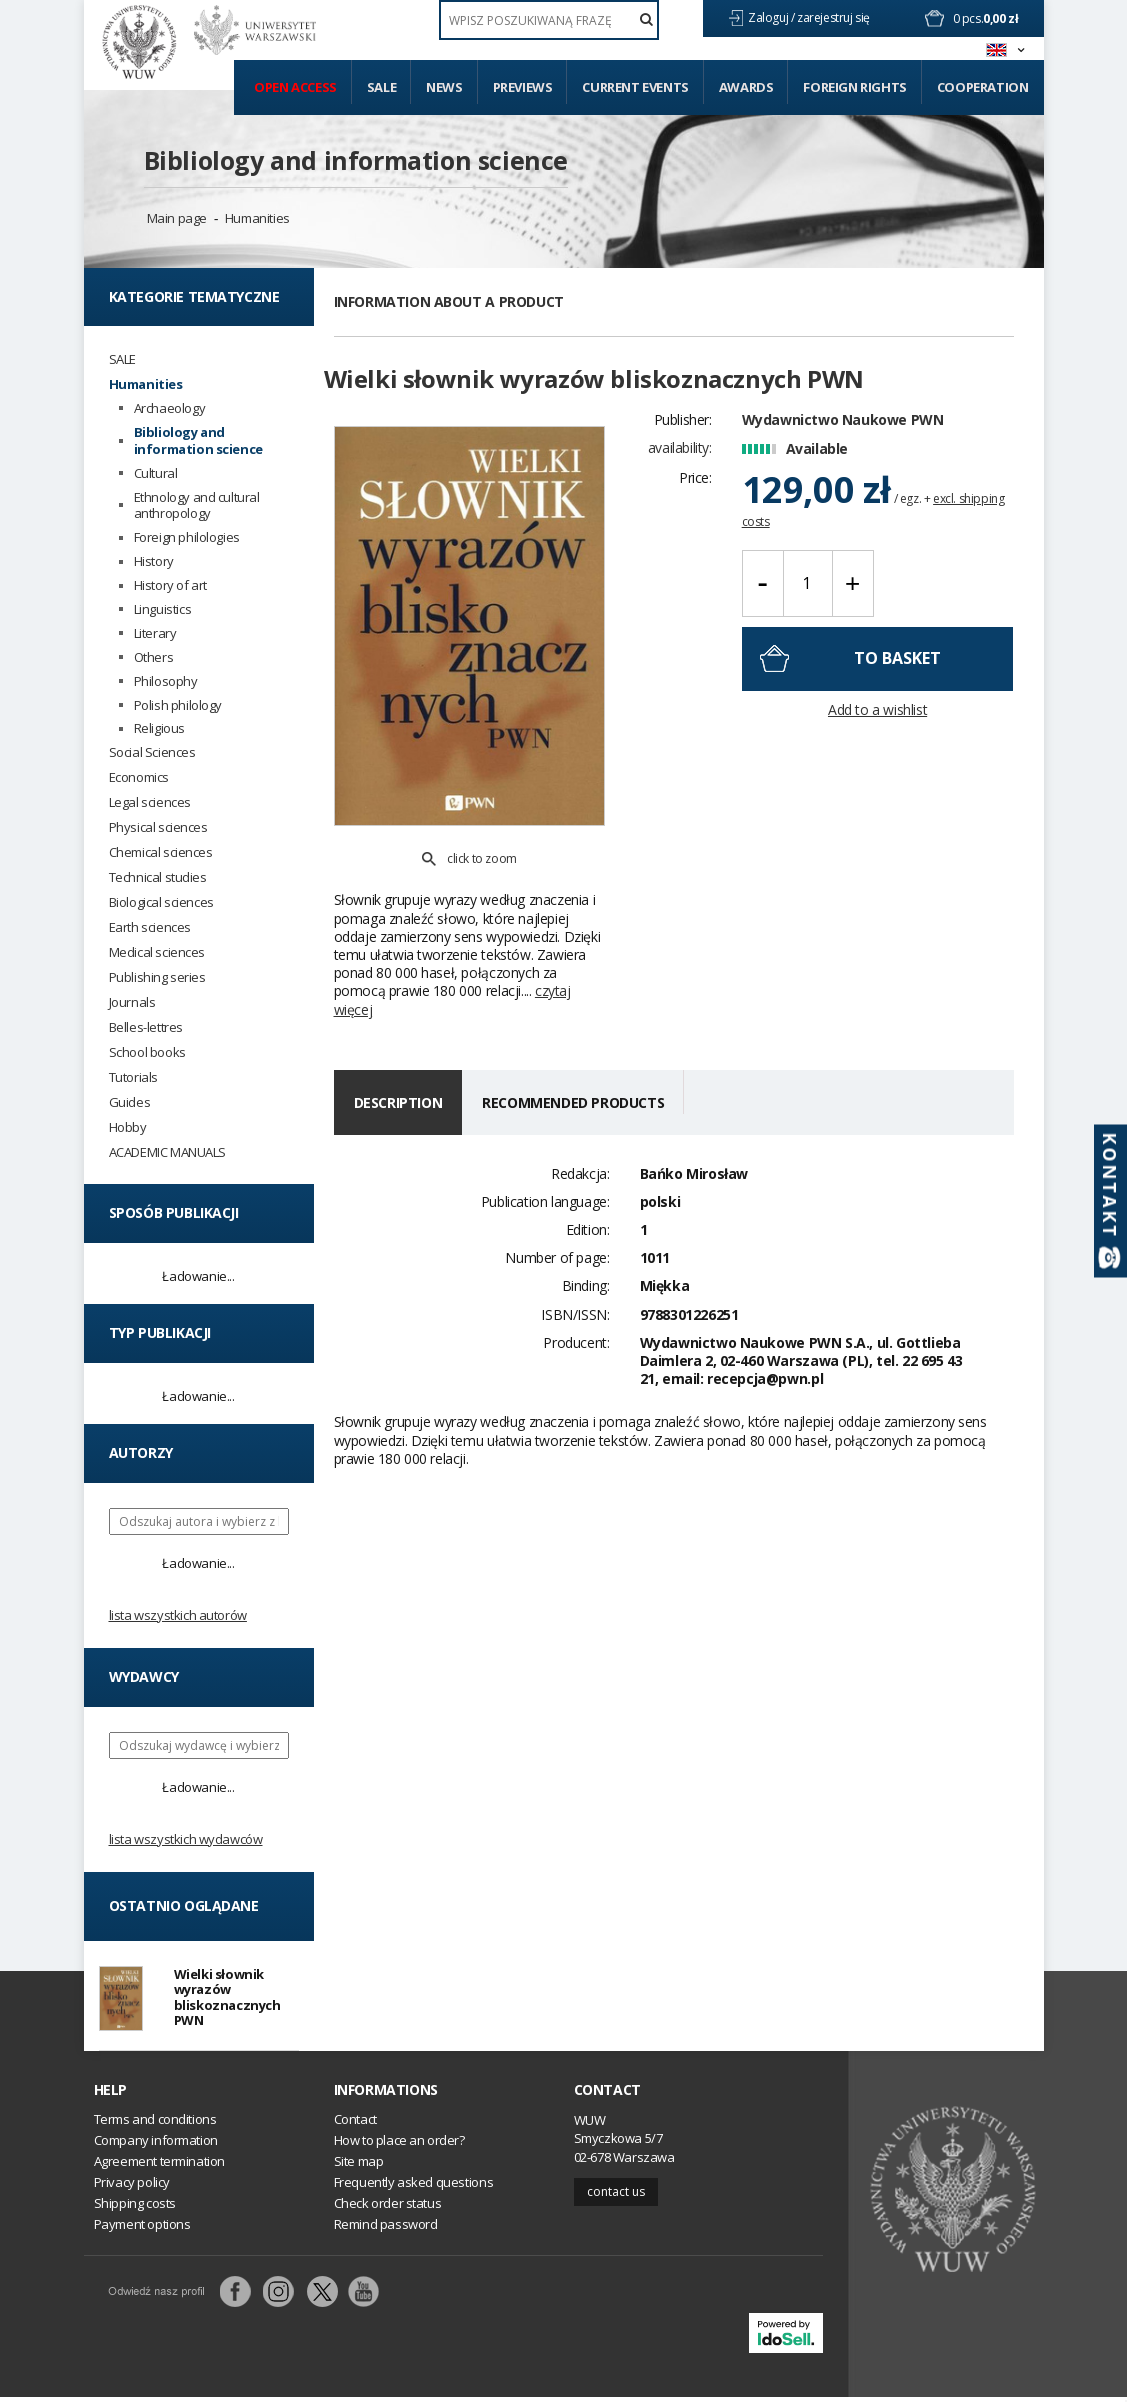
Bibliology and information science (356, 160)
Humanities (257, 218)
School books (147, 1052)
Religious (159, 728)
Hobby (128, 1127)
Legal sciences (150, 802)
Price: (695, 501)
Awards (746, 87)
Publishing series (157, 977)
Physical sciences (158, 827)
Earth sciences (150, 927)
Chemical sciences (161, 852)
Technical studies (158, 877)
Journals (132, 1002)
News (444, 87)
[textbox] (549, 20)
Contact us (616, 2195)
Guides (130, 1102)
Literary (155, 633)
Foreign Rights (854, 87)
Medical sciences (157, 952)
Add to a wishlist (877, 734)
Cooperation (983, 87)
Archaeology (170, 408)
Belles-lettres (146, 1027)
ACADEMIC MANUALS (168, 1152)
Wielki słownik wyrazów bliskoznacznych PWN (227, 1999)
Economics (139, 777)
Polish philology (178, 705)
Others (154, 657)
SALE (122, 359)
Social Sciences (152, 752)
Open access (295, 87)
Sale (381, 87)
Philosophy (166, 681)
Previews (523, 87)
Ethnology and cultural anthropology (197, 506)
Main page (177, 218)
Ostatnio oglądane (184, 1905)
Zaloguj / (772, 17)
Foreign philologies (187, 537)
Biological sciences (161, 902)
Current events (635, 87)
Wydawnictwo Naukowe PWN (843, 443)
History (154, 561)
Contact (607, 2094)
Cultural (156, 473)
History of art (170, 585)
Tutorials (133, 1077)
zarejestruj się (835, 17)
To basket (897, 682)
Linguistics (163, 609)
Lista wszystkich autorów (178, 1615)
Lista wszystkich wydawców (186, 1839)
